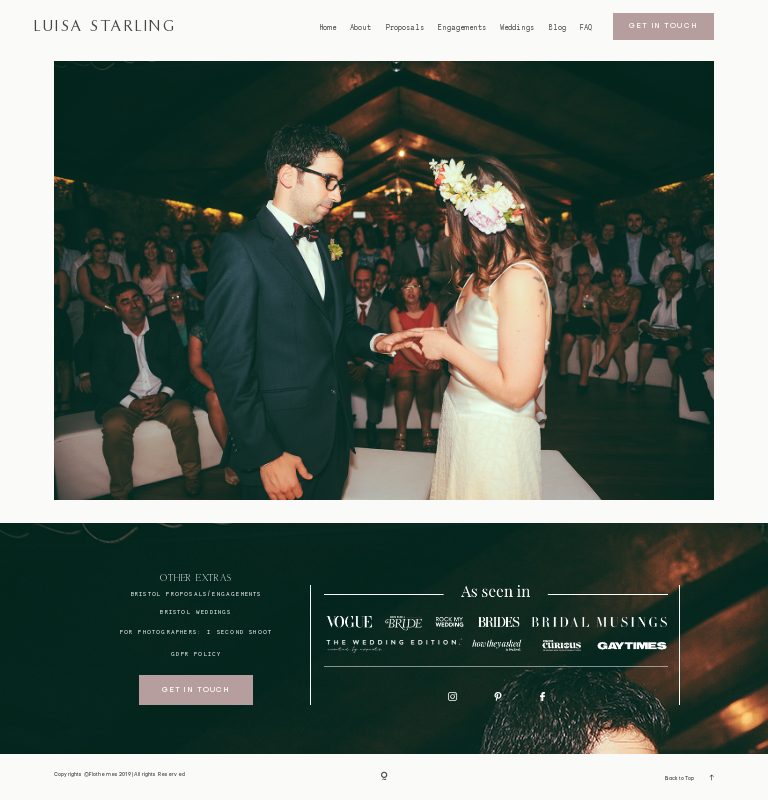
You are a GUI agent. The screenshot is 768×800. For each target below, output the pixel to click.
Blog (557, 28)
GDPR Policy (196, 653)
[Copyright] (384, 776)
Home (328, 28)
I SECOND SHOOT (239, 631)
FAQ (586, 28)
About (360, 28)
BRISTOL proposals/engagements (196, 593)
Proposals (405, 28)
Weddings (517, 28)
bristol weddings (195, 611)
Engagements (462, 28)
